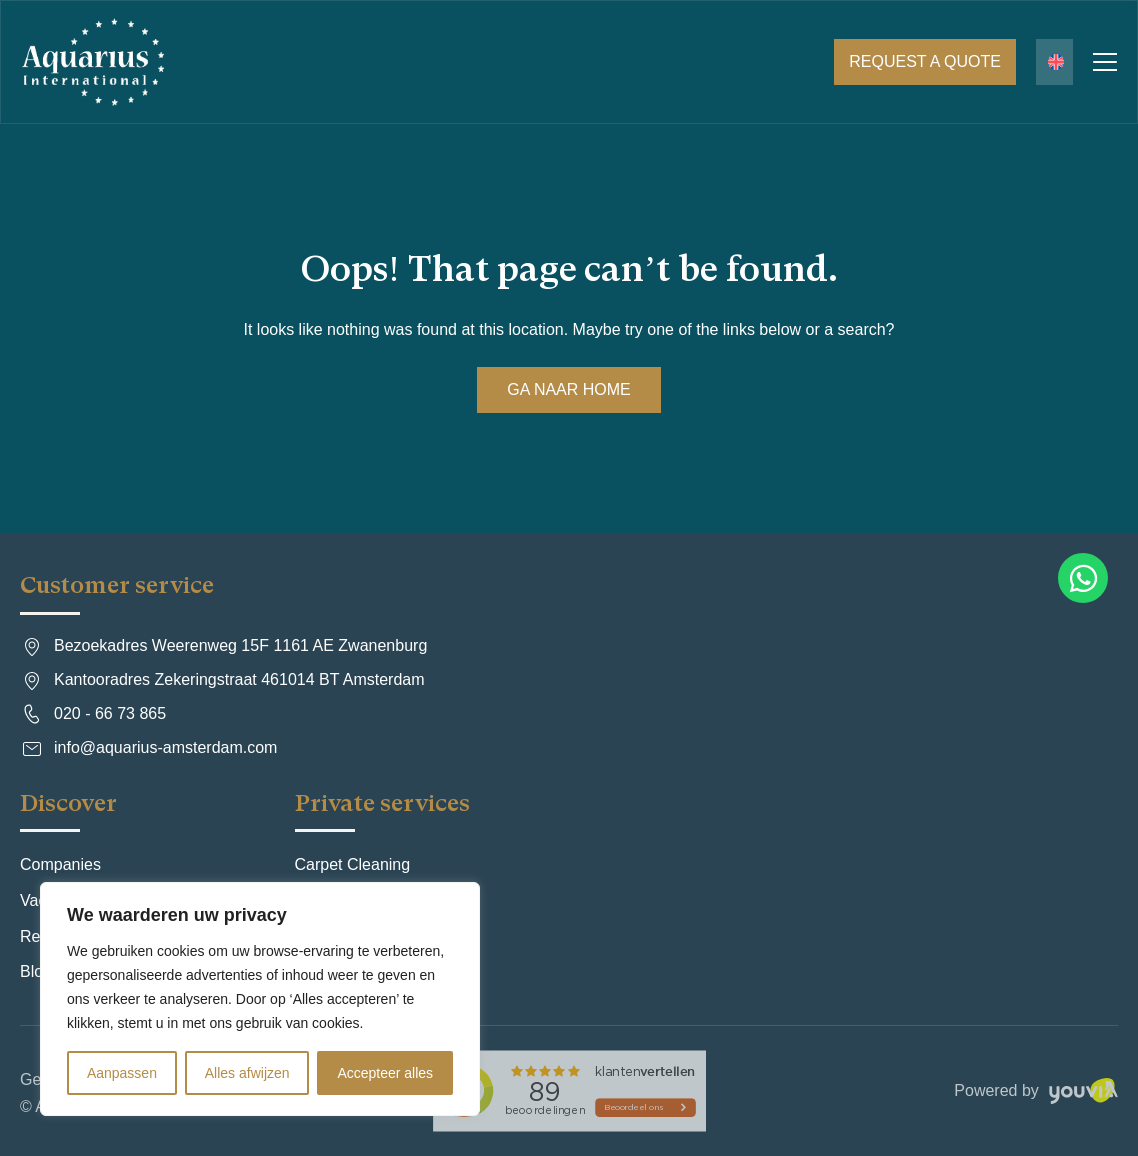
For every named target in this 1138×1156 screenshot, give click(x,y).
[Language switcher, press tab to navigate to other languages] (1054, 62)
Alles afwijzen (247, 1073)
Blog (36, 971)
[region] (260, 999)
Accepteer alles (385, 1073)
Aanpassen (122, 1073)
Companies (60, 864)
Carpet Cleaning (353, 864)
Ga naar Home (569, 389)
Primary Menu (1105, 62)
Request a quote (925, 61)
